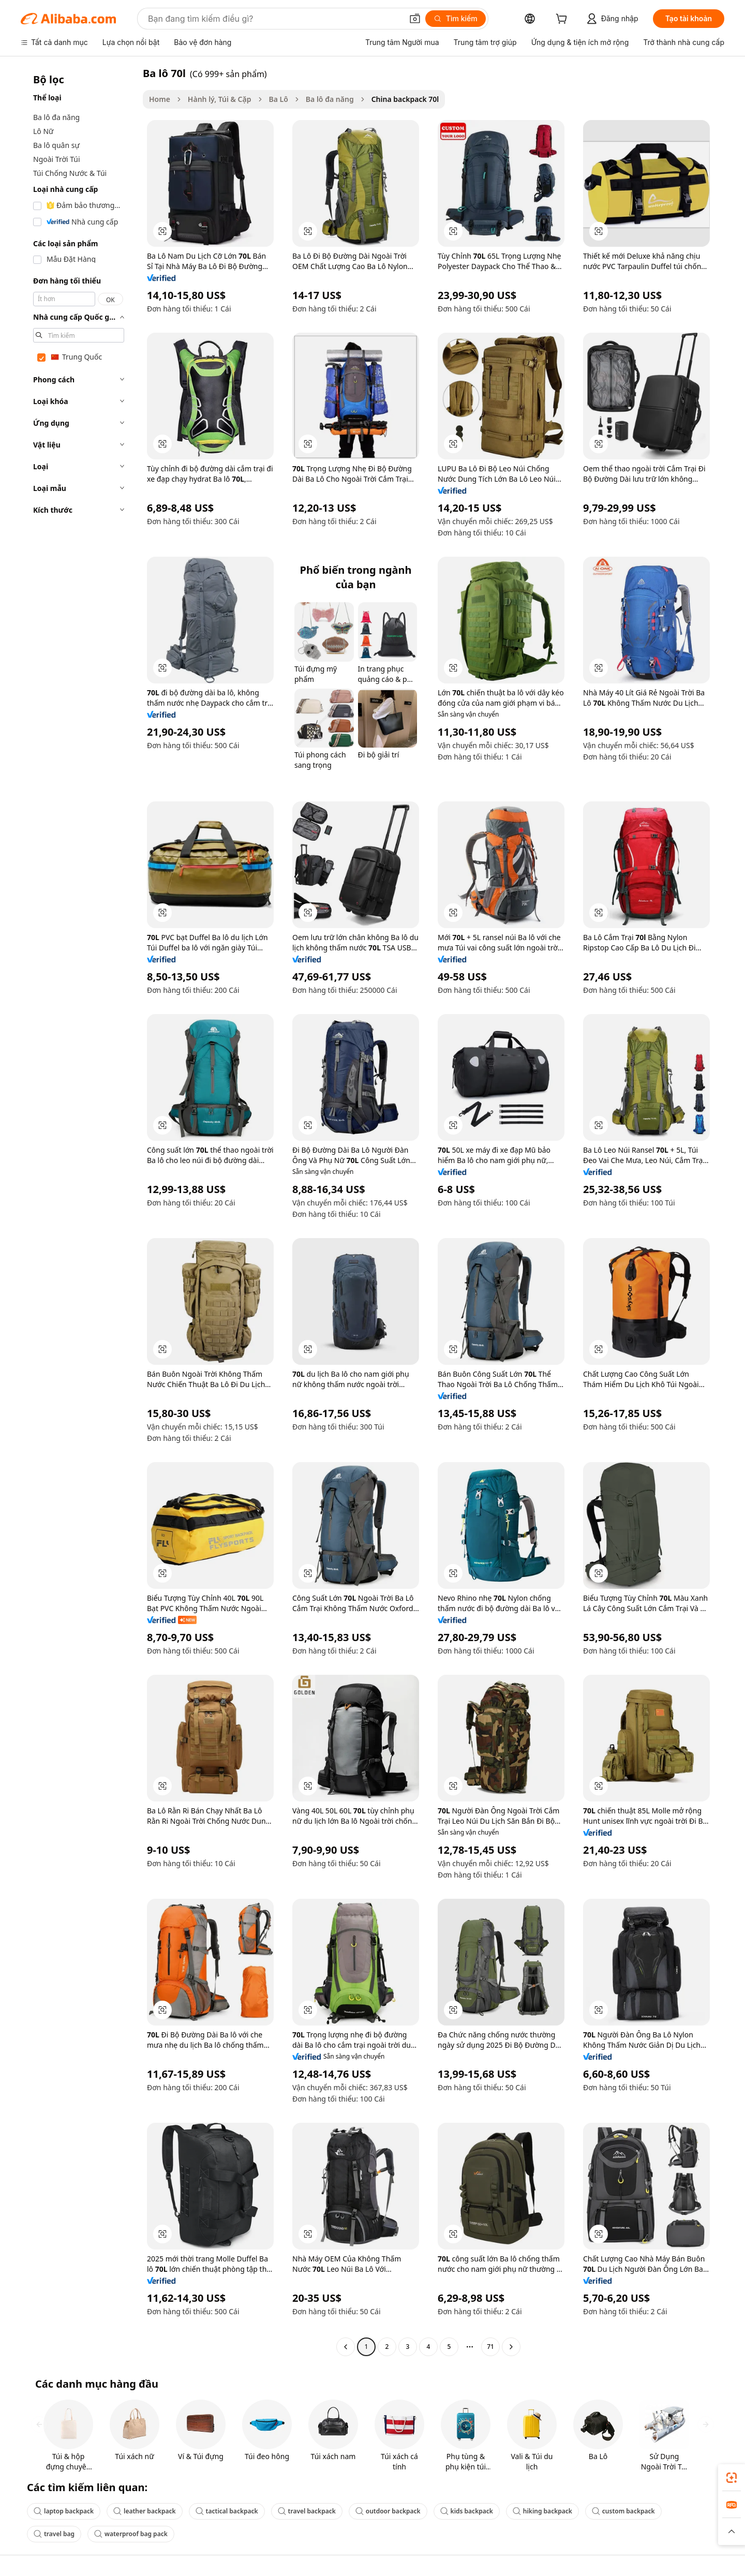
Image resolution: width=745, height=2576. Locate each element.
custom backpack (623, 2511)
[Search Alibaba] (274, 18)
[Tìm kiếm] (455, 18)
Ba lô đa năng (330, 99)
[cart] (563, 20)
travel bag (54, 2533)
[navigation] (78, 1211)
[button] (415, 18)
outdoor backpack (388, 2511)
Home (159, 99)
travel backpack (307, 2511)
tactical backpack (227, 2511)
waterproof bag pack (131, 2533)
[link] (731, 2477)
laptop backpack (64, 2511)
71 (490, 2346)
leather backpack (144, 2511)
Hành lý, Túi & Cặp (219, 99)
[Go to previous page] (345, 2346)
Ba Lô (278, 99)
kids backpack (466, 2511)
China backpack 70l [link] (405, 99)
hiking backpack (542, 2511)
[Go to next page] (511, 2346)
